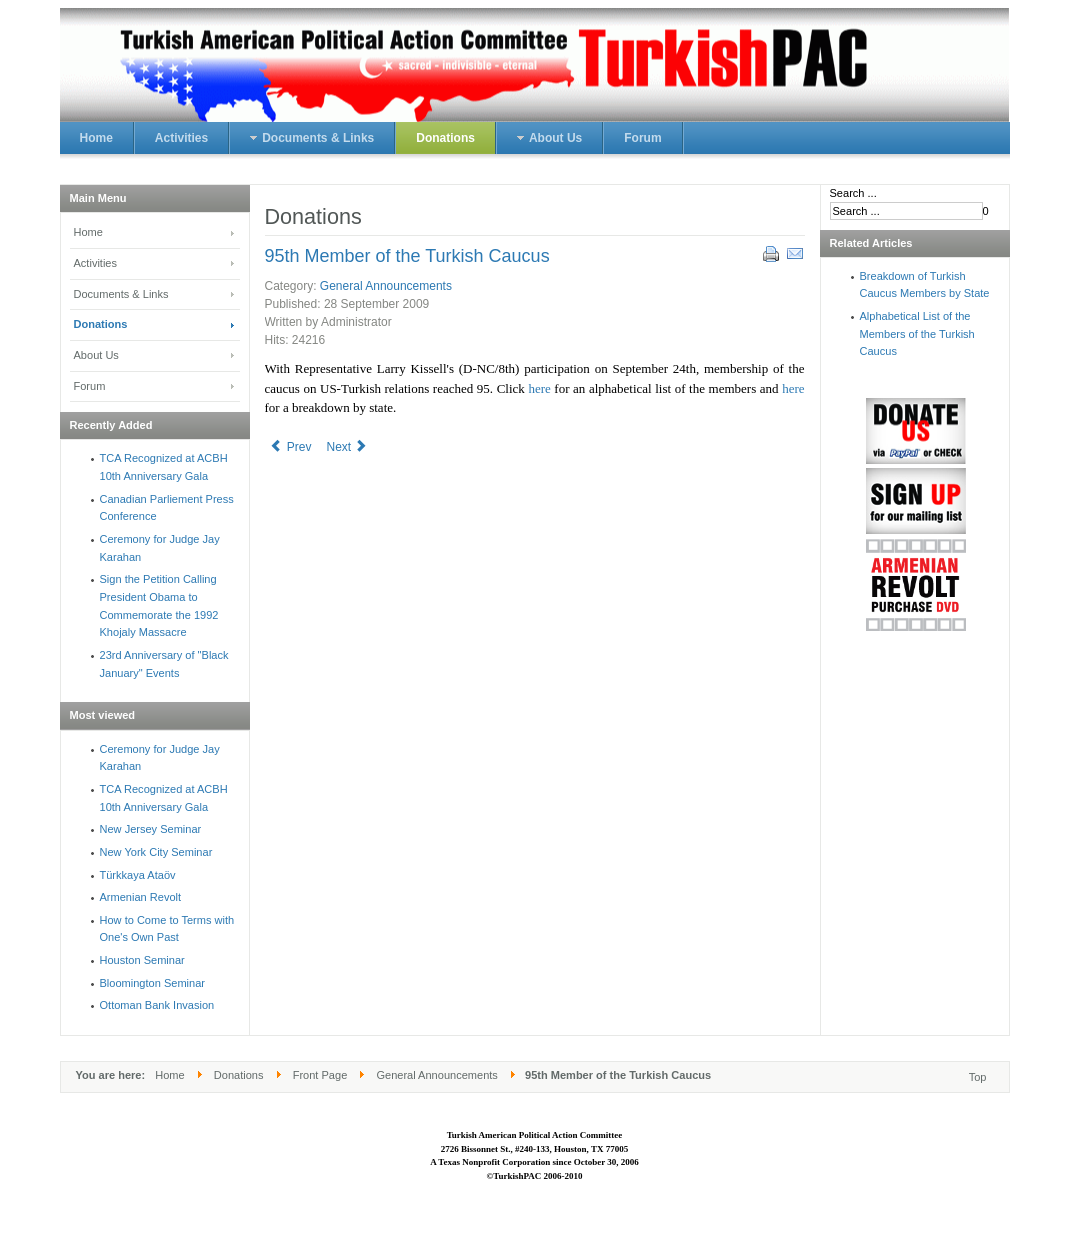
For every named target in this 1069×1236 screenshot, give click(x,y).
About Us (96, 355)
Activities (96, 263)
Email (794, 253)
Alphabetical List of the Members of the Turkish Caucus (917, 333)
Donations (101, 324)
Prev (291, 447)
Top (978, 1077)
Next (348, 447)
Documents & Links (121, 294)
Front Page (320, 1075)
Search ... (853, 193)
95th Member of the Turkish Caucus (407, 256)
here (539, 388)
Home (88, 232)
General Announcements (386, 286)
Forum (90, 386)
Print (770, 253)
